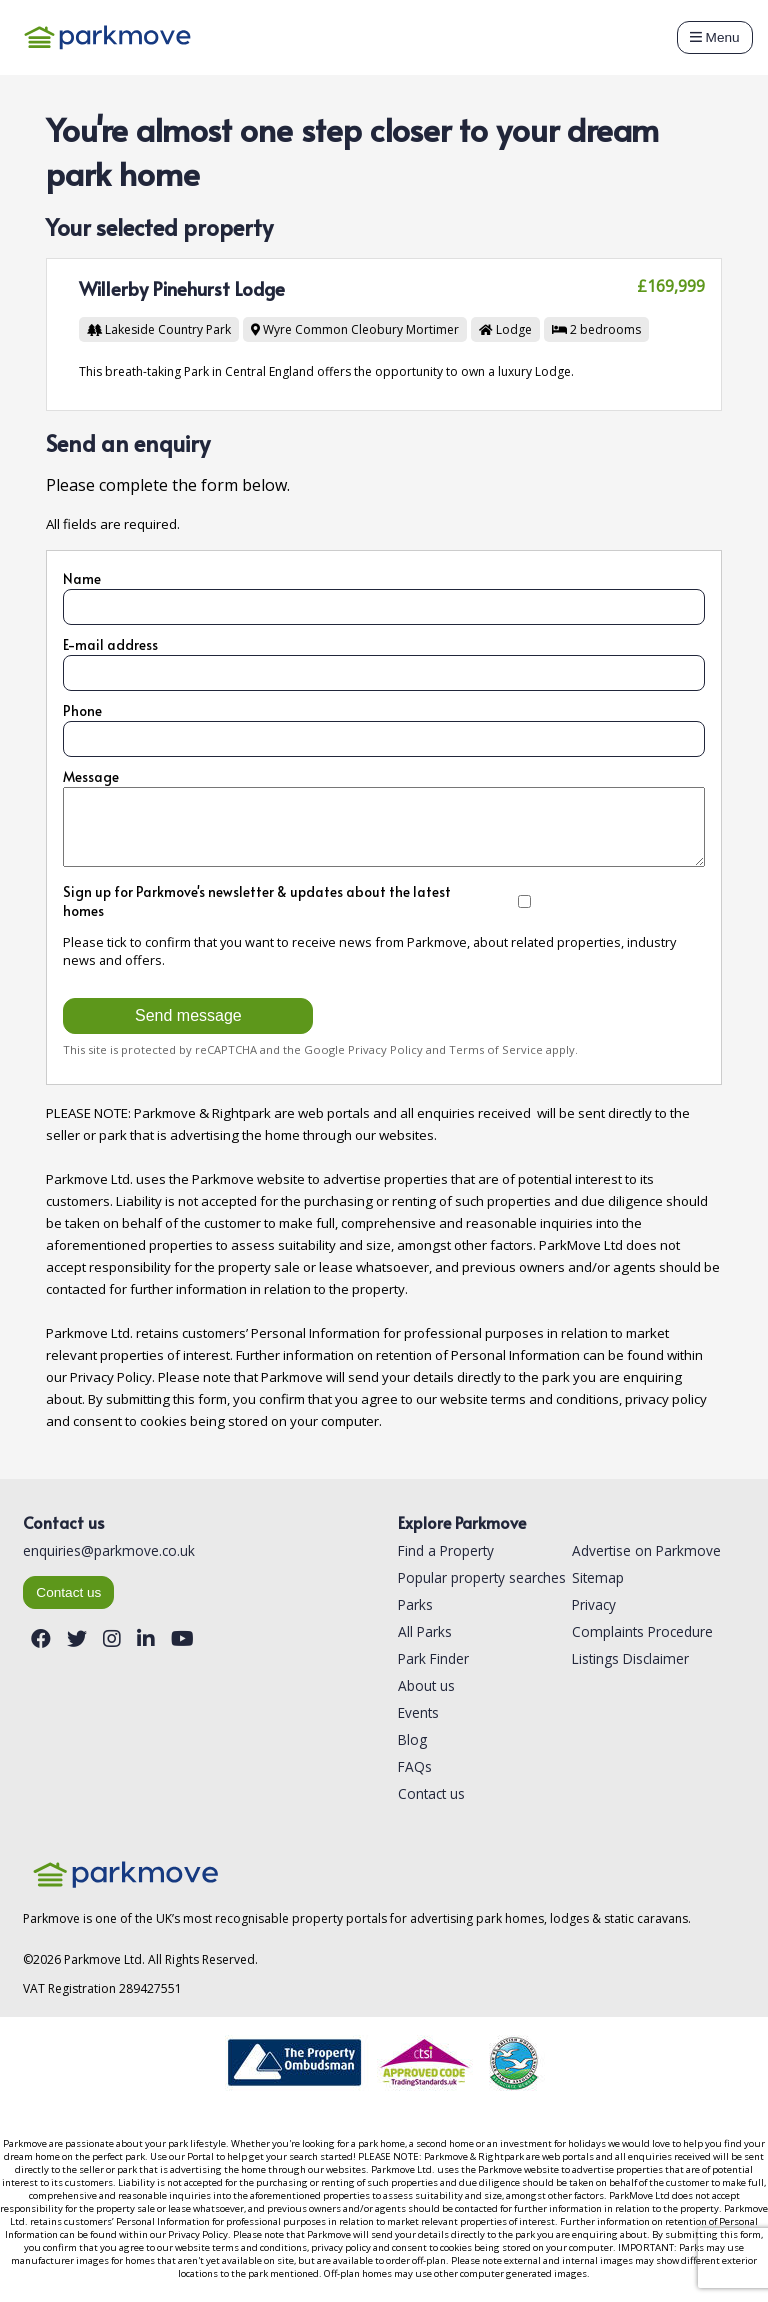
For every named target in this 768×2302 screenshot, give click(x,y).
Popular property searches (482, 1577)
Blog (412, 1739)
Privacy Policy (385, 1049)
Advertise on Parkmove (646, 1550)
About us (426, 1685)
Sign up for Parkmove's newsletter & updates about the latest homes (318, 901)
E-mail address (110, 644)
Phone (82, 710)
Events (418, 1712)
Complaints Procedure (642, 1631)
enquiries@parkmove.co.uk (109, 1550)
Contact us (68, 1592)
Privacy (594, 1604)
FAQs (415, 1766)
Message (91, 776)
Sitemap (598, 1577)
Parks (415, 1604)
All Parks (425, 1631)
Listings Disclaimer (630, 1658)
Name (82, 578)
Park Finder (433, 1658)
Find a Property (446, 1550)
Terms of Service (496, 1049)
